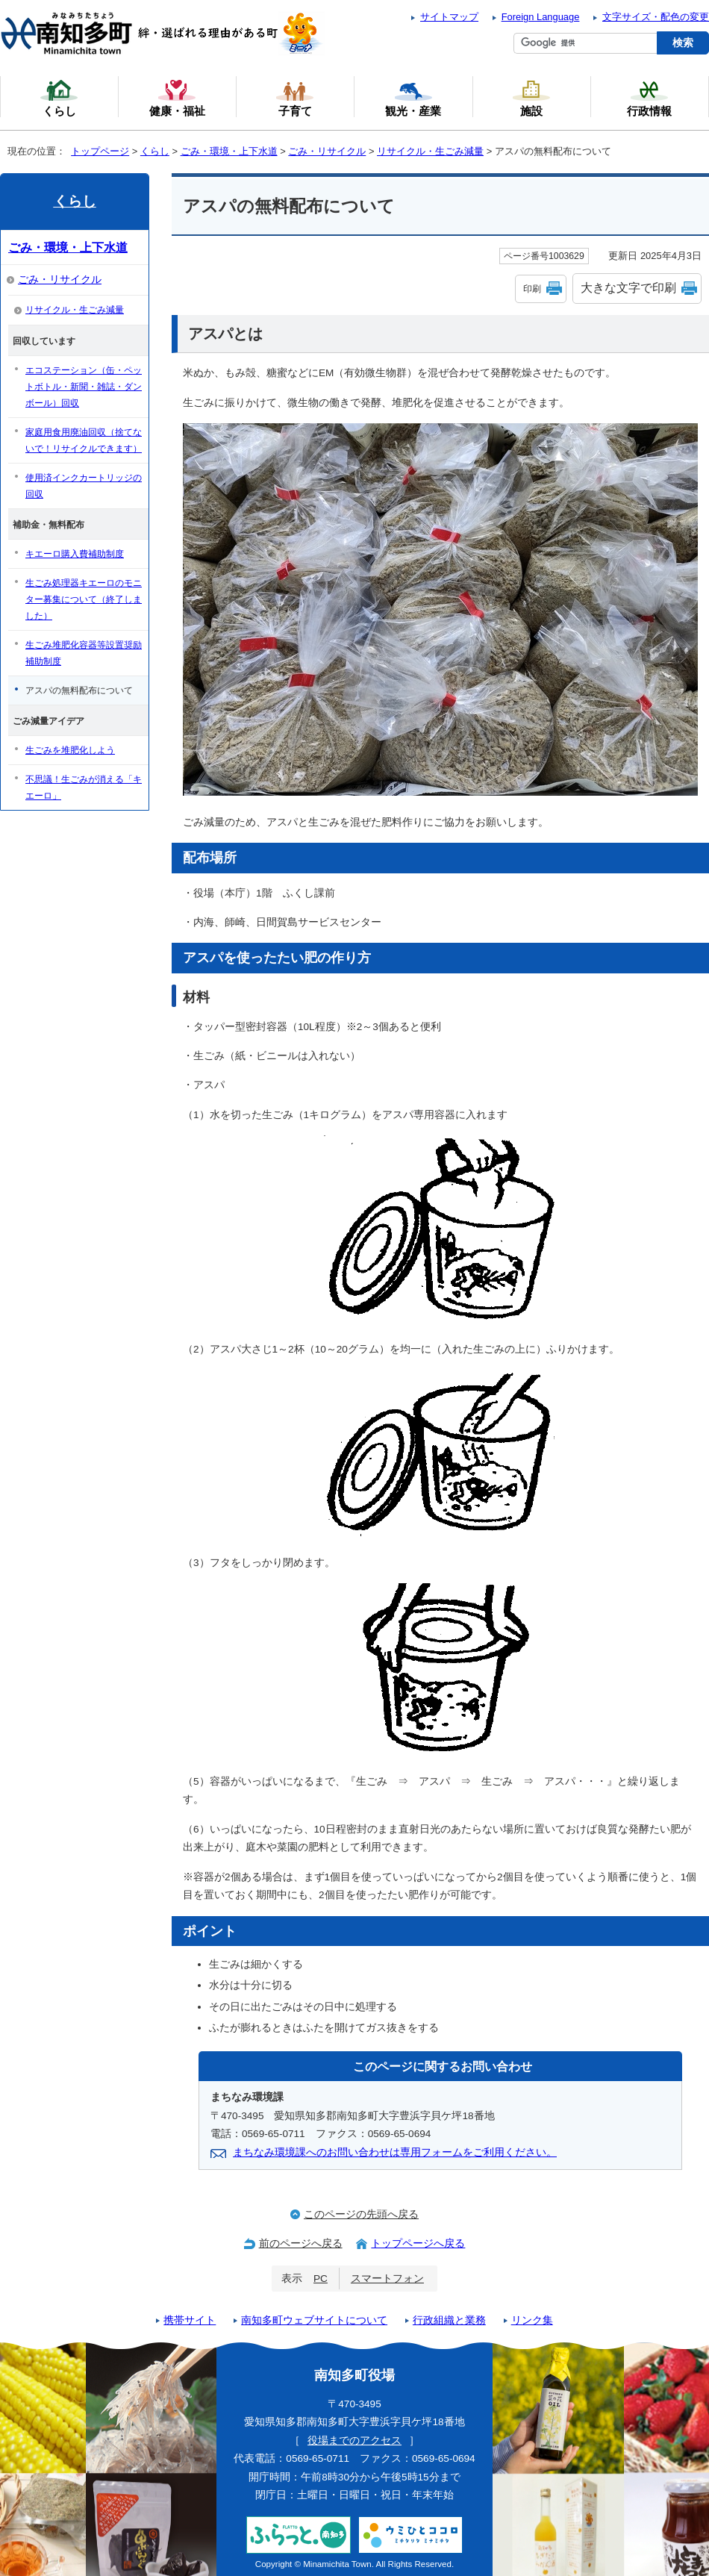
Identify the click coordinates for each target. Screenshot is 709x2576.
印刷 (532, 289)
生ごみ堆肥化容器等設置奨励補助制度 (83, 653)
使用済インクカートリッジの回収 (83, 486)
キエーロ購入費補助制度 (74, 554)
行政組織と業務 (449, 2320)
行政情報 (649, 97)
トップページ (100, 151)
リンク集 (532, 2320)
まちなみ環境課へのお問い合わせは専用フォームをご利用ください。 (395, 2152)
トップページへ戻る (418, 2243)
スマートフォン (387, 2278)
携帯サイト (189, 2320)
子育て (294, 97)
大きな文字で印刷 (628, 287)
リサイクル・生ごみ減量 (430, 151)
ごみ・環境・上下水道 (229, 151)
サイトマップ (449, 16)
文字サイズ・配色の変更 (655, 16)
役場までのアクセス (354, 2440)
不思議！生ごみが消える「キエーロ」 (83, 787)
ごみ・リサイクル (327, 151)
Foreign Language (541, 16)
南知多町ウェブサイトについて (314, 2320)
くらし (154, 151)
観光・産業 (413, 97)
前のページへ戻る (301, 2243)
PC (320, 2278)
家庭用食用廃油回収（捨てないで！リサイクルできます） (83, 440)
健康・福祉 (177, 97)
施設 (531, 97)
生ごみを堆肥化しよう (70, 750)
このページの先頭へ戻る (361, 2214)
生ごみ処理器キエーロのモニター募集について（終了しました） (83, 599)
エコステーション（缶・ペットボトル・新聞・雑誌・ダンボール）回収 (83, 386)
